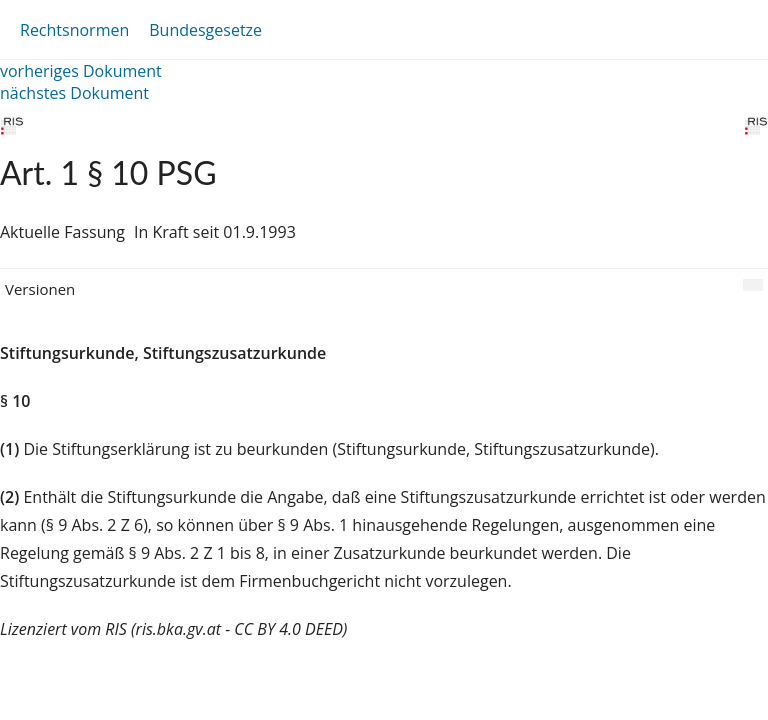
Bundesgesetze (205, 30)
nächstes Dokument (74, 93)
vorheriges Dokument (81, 71)
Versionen (40, 289)
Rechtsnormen (74, 30)
